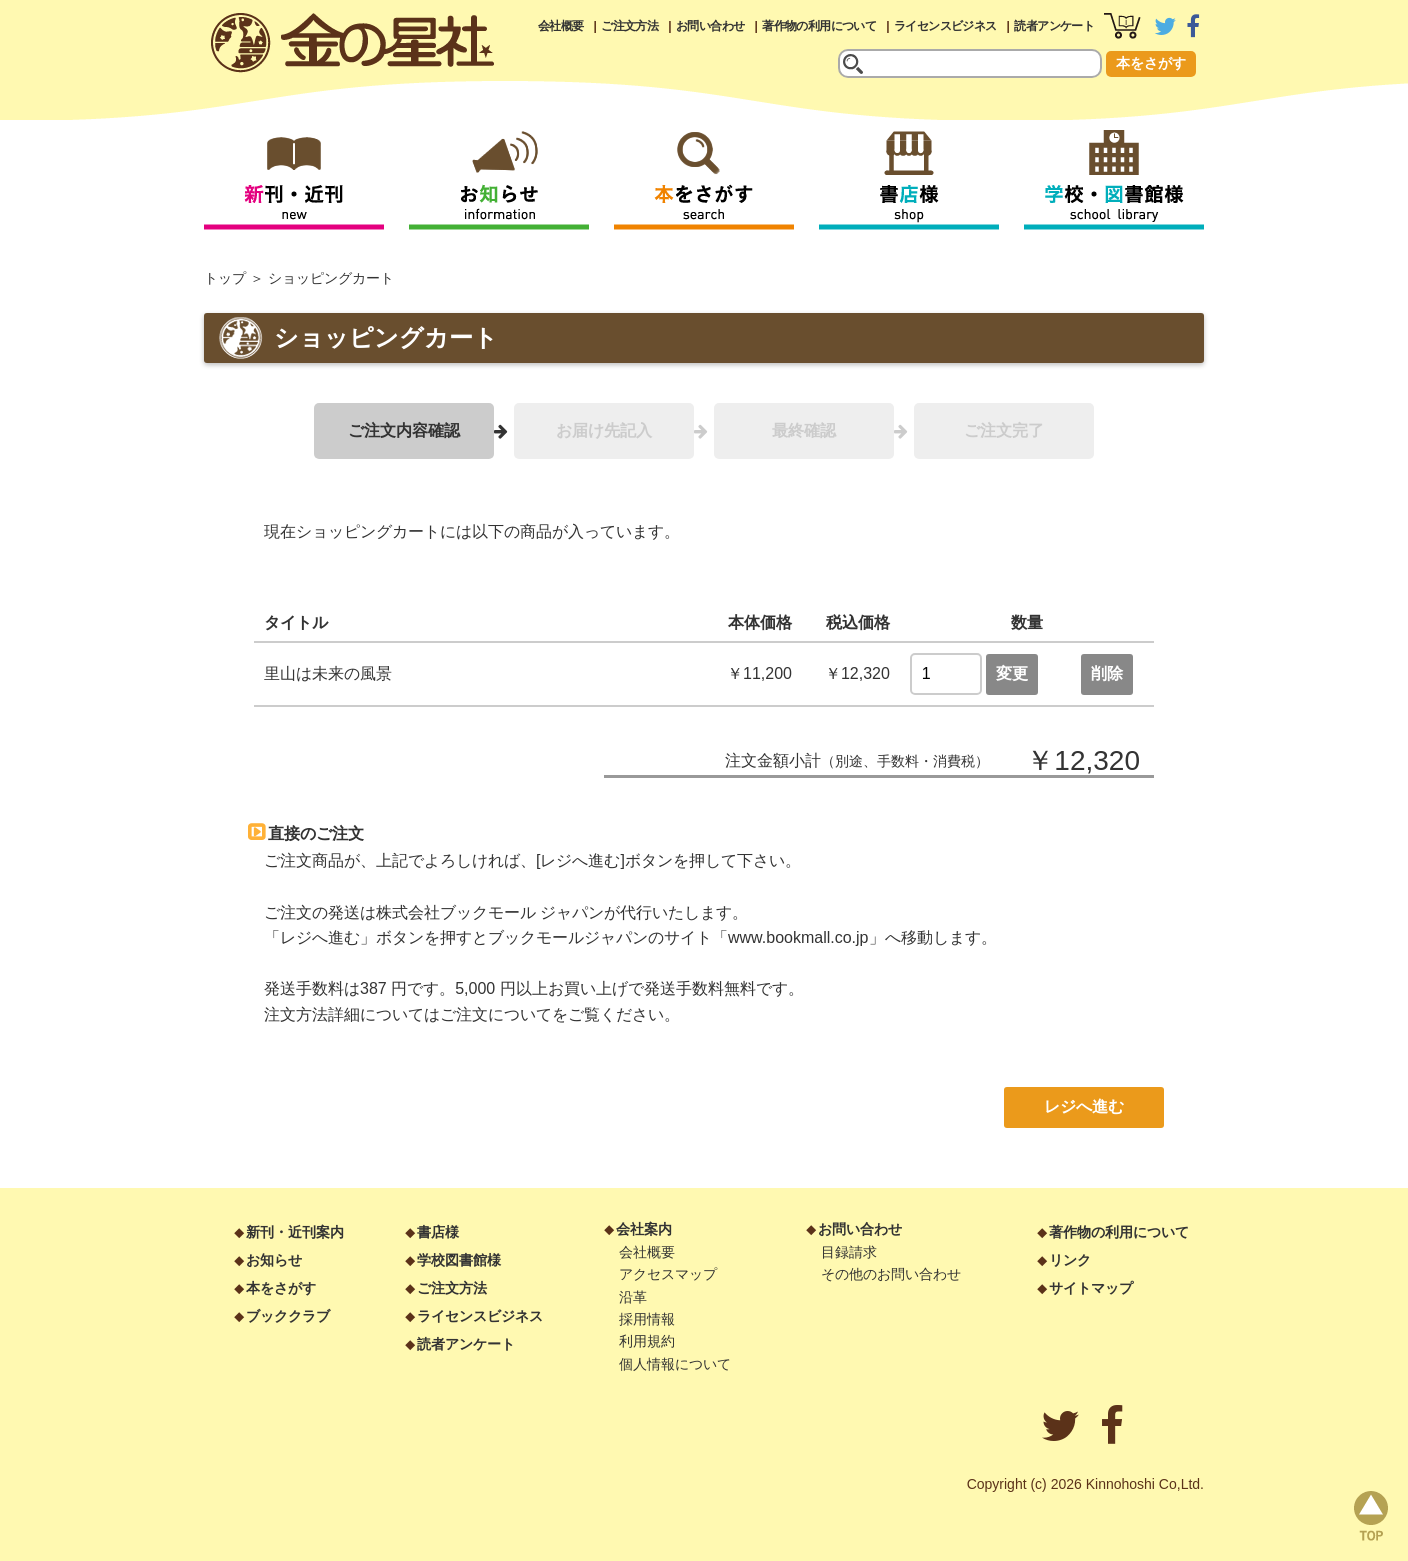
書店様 (438, 1232)
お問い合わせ (710, 26)
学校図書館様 (459, 1260)
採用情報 (647, 1319)
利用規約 (647, 1341)
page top (1371, 1516)
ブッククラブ (288, 1316)
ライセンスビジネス (945, 26)
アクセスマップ (668, 1274)
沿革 (633, 1297)
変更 (1012, 673)
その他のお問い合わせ (891, 1274)
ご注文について (496, 1014)
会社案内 (644, 1229)
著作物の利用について (819, 26)
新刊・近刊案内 (295, 1232)
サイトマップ (1091, 1288)
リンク (1070, 1260)
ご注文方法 (629, 26)
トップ (225, 278)
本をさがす (1151, 63)
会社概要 (561, 26)
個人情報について (675, 1364)
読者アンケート (1054, 26)
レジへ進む (1084, 1106)
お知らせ (274, 1260)
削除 (1107, 673)
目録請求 (849, 1252)
